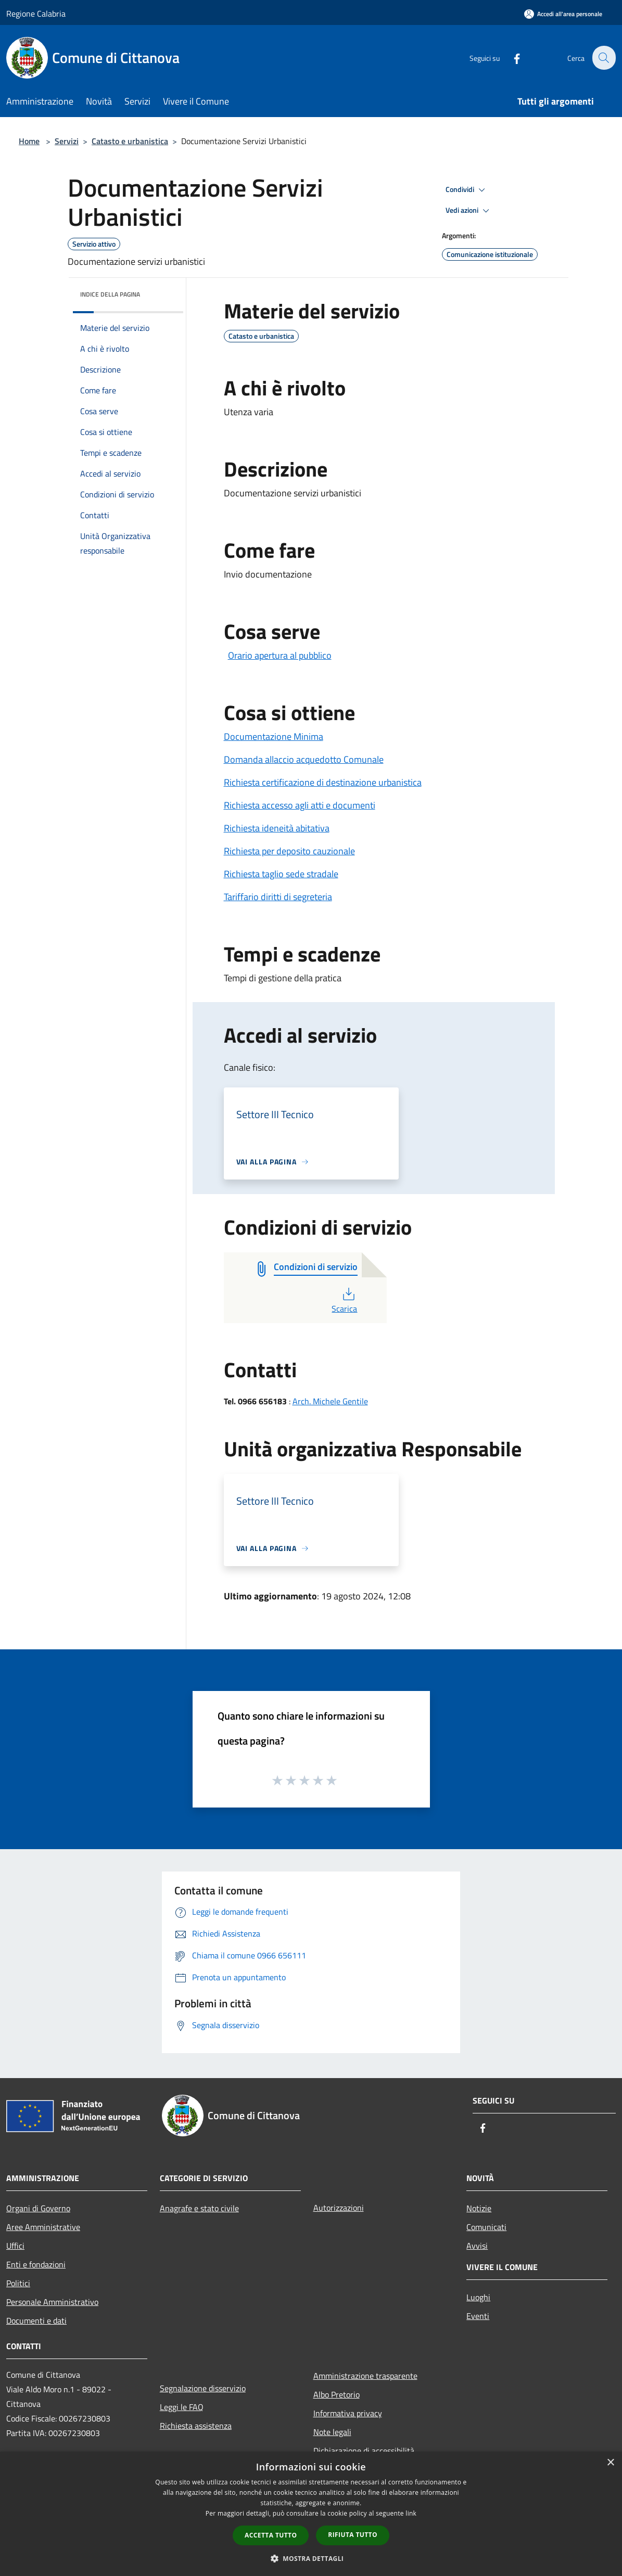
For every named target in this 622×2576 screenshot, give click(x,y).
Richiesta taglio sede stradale (281, 874)
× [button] (610, 2463)
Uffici (15, 2245)
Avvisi (477, 2245)
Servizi (67, 141)
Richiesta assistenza (196, 2425)
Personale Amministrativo (52, 2302)
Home (29, 141)
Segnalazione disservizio (203, 2388)
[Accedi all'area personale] (563, 14)
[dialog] (311, 2514)
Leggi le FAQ (182, 2407)
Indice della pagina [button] (110, 294)
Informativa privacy (347, 2413)
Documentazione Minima (273, 736)
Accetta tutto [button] (271, 2535)
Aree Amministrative (43, 2227)
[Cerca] (603, 57)
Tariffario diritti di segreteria (278, 897)
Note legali (332, 2432)
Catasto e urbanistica (130, 141)
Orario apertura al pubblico (280, 655)
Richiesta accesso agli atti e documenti (299, 805)
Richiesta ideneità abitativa (276, 828)
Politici (18, 2283)
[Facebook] (510, 57)
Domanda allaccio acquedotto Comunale (304, 759)
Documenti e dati (36, 2320)
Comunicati (486, 2227)
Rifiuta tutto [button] (352, 2534)
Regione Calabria (36, 13)
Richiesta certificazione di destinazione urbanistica (323, 782)
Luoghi (478, 2297)
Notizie (478, 2208)
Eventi (477, 2316)
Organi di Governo (38, 2208)
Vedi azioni (469, 210)
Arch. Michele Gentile (330, 1401)
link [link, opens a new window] (410, 2513)
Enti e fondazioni (36, 2264)
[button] (311, 2558)
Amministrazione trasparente (365, 2375)
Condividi (467, 190)
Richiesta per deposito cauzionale (289, 851)
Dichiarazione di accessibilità (363, 2450)
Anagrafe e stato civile (199, 2208)
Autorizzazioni (338, 2207)
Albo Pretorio (336, 2394)
